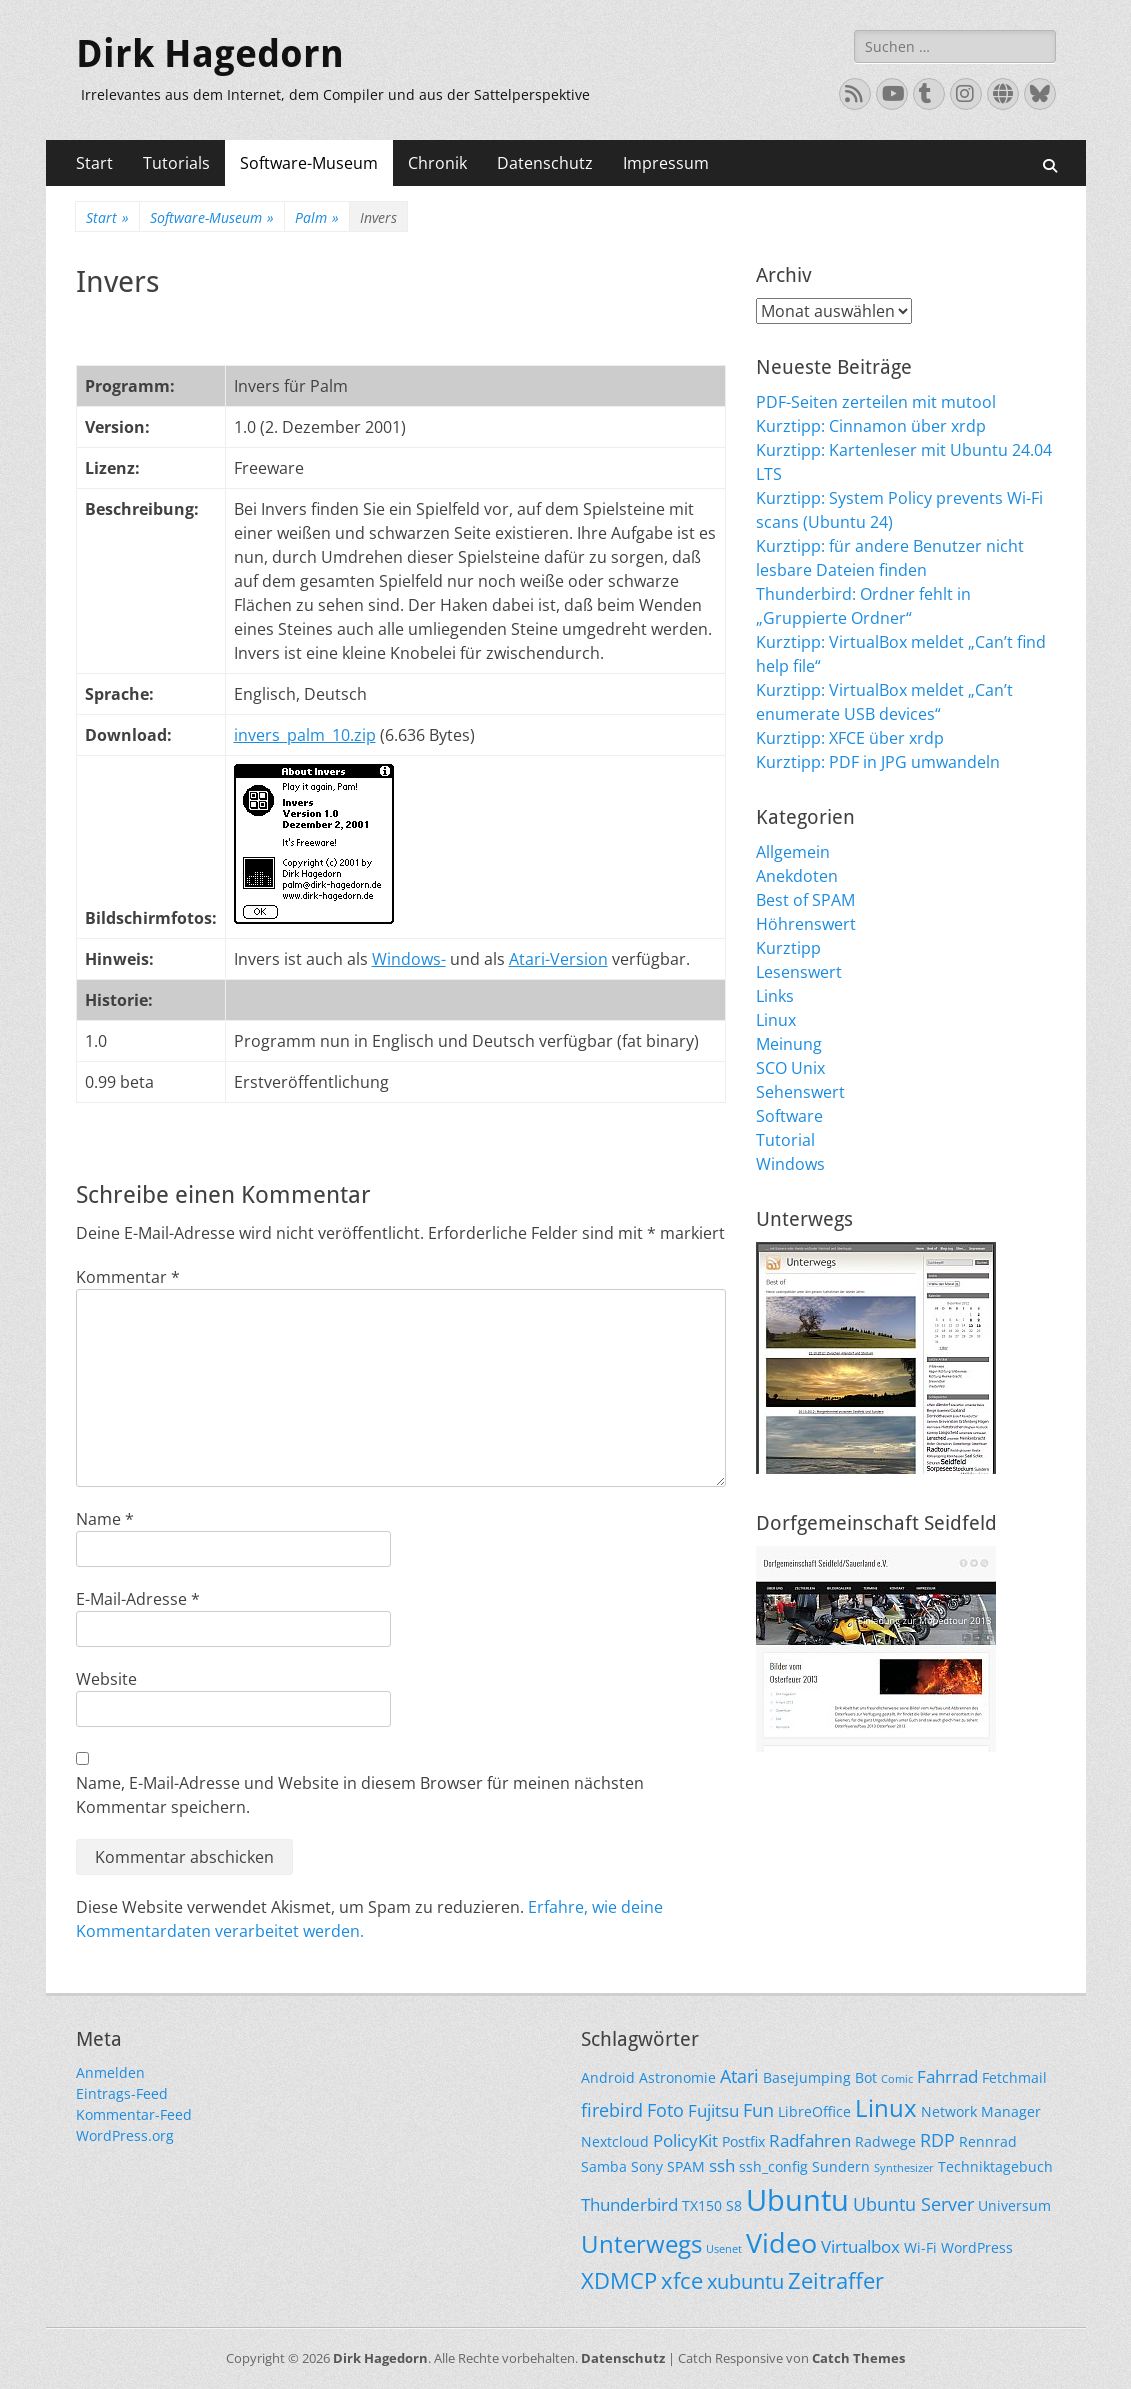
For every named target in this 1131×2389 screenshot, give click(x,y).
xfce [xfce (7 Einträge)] (682, 2280)
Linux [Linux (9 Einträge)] (886, 2107)
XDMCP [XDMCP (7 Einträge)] (619, 2280)
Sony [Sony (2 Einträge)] (647, 2166)
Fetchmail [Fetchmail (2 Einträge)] (1014, 2077)
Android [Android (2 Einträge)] (608, 2077)
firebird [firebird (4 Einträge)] (612, 2109)
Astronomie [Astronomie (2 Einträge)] (677, 2077)
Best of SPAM (805, 900)
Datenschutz (545, 163)
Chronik (437, 163)
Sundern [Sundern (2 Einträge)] (841, 2166)
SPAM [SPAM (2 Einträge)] (686, 2166)
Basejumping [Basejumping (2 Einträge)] (807, 2077)
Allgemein (793, 852)
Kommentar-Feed (134, 2114)
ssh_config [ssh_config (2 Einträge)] (773, 2166)
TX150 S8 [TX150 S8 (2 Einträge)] (712, 2205)
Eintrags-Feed (122, 2093)
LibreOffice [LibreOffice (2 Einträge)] (814, 2111)
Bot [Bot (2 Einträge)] (866, 2077)
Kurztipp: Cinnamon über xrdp (871, 426)
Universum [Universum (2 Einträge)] (1014, 2205)
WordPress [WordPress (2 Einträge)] (977, 2247)
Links (775, 996)
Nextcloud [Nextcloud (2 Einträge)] (615, 2141)
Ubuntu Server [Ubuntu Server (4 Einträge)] (913, 2203)
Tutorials (176, 163)
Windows (790, 1164)
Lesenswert (799, 972)
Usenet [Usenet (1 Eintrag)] (724, 2249)
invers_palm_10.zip (305, 735)
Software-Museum (309, 163)
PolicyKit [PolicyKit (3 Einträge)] (685, 2140)
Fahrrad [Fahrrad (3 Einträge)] (947, 2076)
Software (789, 1116)
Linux (776, 1020)
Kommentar (128, 1277)
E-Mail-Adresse (138, 1599)
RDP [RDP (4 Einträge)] (937, 2139)
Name (105, 1519)
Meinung (789, 1044)
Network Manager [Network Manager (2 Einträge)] (981, 2111)
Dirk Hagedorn (210, 54)
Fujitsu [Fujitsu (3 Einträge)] (713, 2110)
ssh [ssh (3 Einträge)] (722, 2165)
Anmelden (110, 2072)
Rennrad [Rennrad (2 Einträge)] (988, 2141)
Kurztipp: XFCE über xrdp (850, 738)
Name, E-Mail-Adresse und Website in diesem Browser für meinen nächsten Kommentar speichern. (360, 1795)
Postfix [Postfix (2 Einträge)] (743, 2141)
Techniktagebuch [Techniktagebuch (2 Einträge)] (995, 2166)
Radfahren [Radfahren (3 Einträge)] (810, 2140)
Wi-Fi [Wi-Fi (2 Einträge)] (920, 2247)
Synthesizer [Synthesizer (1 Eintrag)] (904, 2168)
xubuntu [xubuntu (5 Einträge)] (745, 2281)
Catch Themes (858, 2358)
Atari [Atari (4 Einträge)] (739, 2075)
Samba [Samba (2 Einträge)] (604, 2166)
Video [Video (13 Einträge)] (781, 2242)
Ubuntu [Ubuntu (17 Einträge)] (797, 2200)
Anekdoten (797, 876)
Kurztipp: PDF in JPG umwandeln (878, 762)
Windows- (409, 959)
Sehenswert (800, 1092)
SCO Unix (790, 1068)
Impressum (666, 163)
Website (106, 1679)
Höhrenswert (806, 924)
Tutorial (785, 1140)
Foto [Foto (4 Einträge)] (665, 2109)
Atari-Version (558, 959)
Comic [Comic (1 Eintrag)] (897, 2079)
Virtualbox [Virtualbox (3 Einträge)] (860, 2246)
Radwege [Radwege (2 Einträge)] (885, 2141)
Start (94, 163)
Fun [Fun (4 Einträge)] (758, 2109)
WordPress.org (125, 2135)
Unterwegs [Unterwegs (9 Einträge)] (641, 2243)
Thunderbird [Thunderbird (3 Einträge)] (629, 2204)
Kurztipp (788, 948)
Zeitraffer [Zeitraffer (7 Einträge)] (836, 2280)
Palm (317, 217)
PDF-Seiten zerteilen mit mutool (876, 402)
